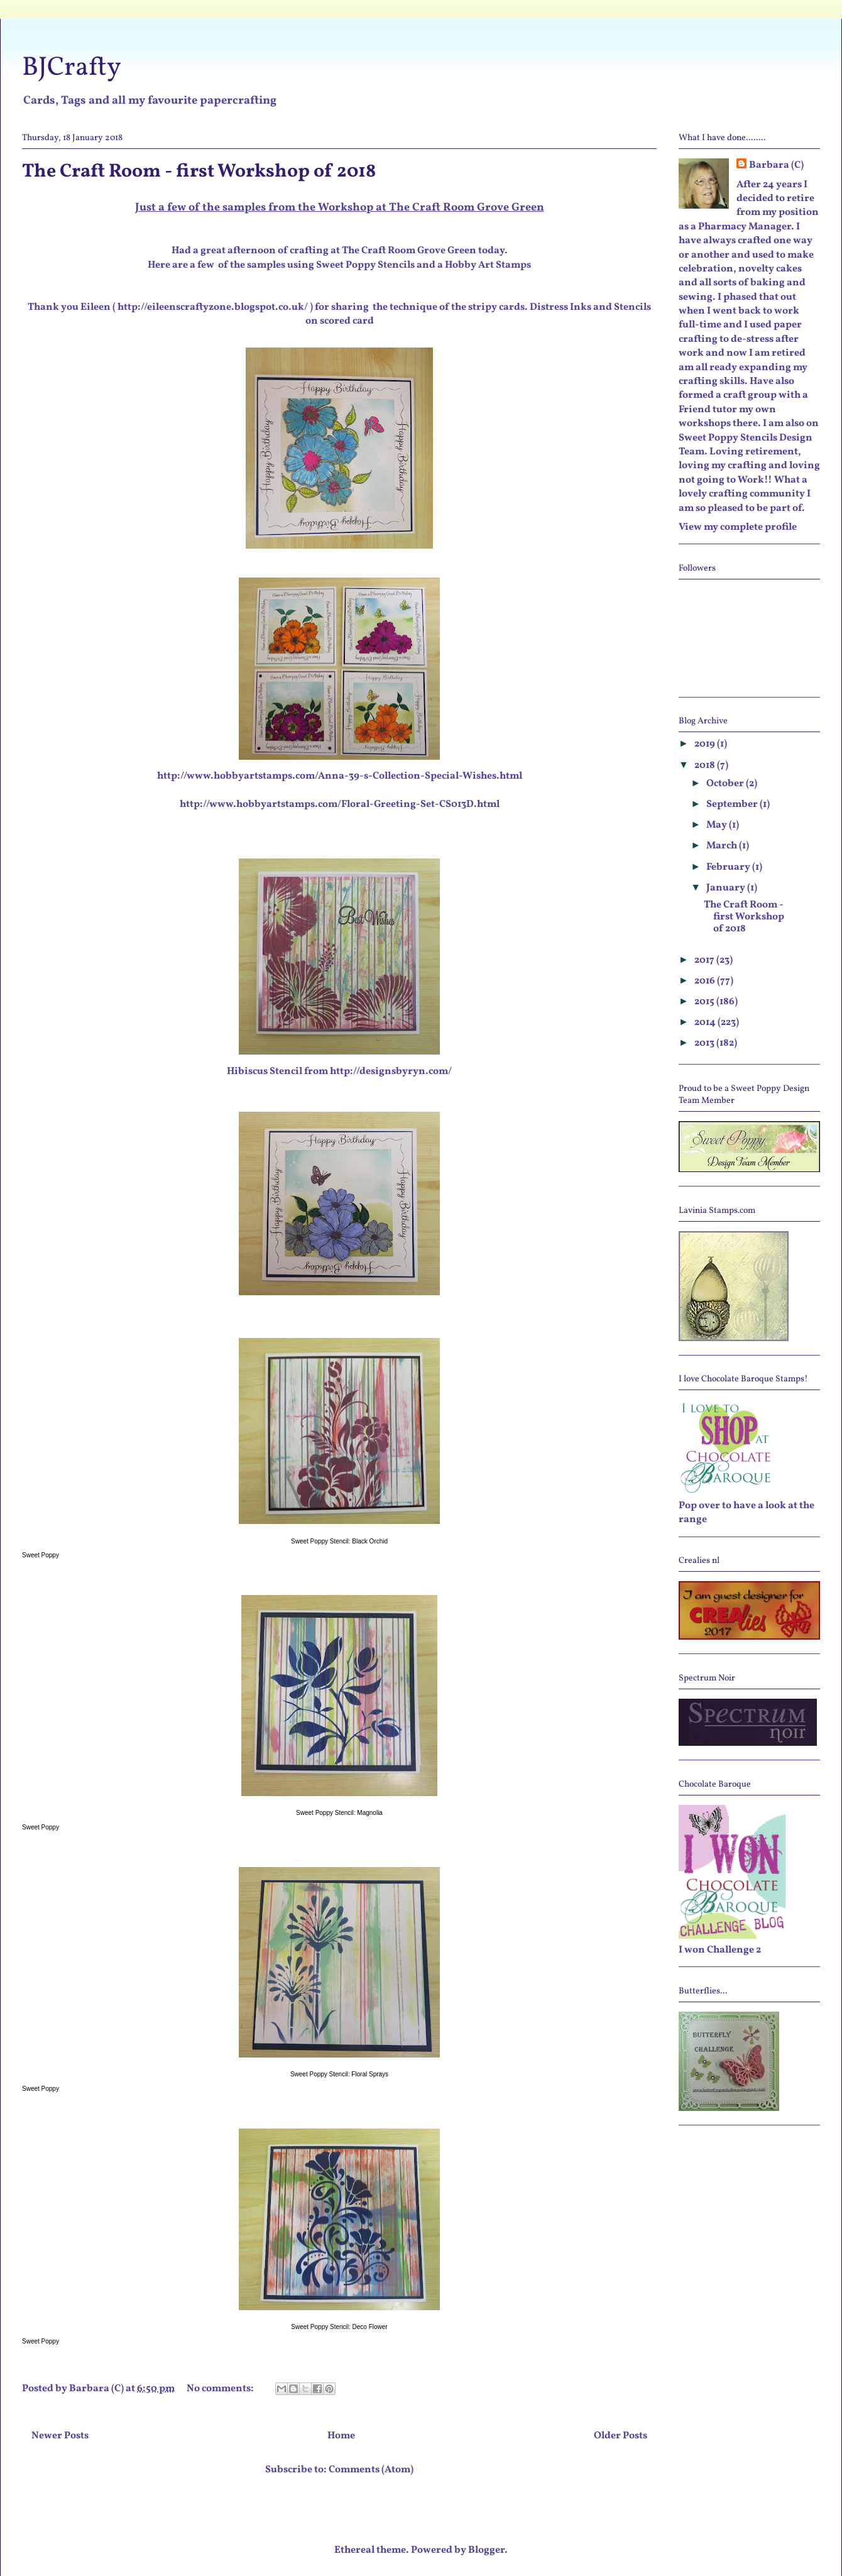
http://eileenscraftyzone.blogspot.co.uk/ (213, 307)
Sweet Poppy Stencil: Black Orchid (339, 1541)
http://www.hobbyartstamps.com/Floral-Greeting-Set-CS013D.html (340, 804)
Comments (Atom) (371, 2470)
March (722, 846)
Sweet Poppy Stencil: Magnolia (339, 1812)
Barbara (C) (776, 165)
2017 (705, 960)
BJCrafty (71, 68)
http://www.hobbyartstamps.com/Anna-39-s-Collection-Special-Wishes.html (339, 776)
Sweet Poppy (40, 1555)
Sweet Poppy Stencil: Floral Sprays (339, 2074)
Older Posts (620, 2436)
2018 (705, 765)
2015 (705, 1002)
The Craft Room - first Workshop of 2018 (199, 171)
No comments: (221, 2389)
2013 (705, 1043)
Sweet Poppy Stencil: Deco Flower (339, 2326)
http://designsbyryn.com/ (391, 1071)
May (717, 825)
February (729, 867)
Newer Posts (60, 2436)
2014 (706, 1022)
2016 (705, 981)
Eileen (95, 307)
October (726, 784)
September (733, 804)
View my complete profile (738, 527)
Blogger (486, 2550)
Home (341, 2436)
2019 (705, 744)
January (726, 888)
